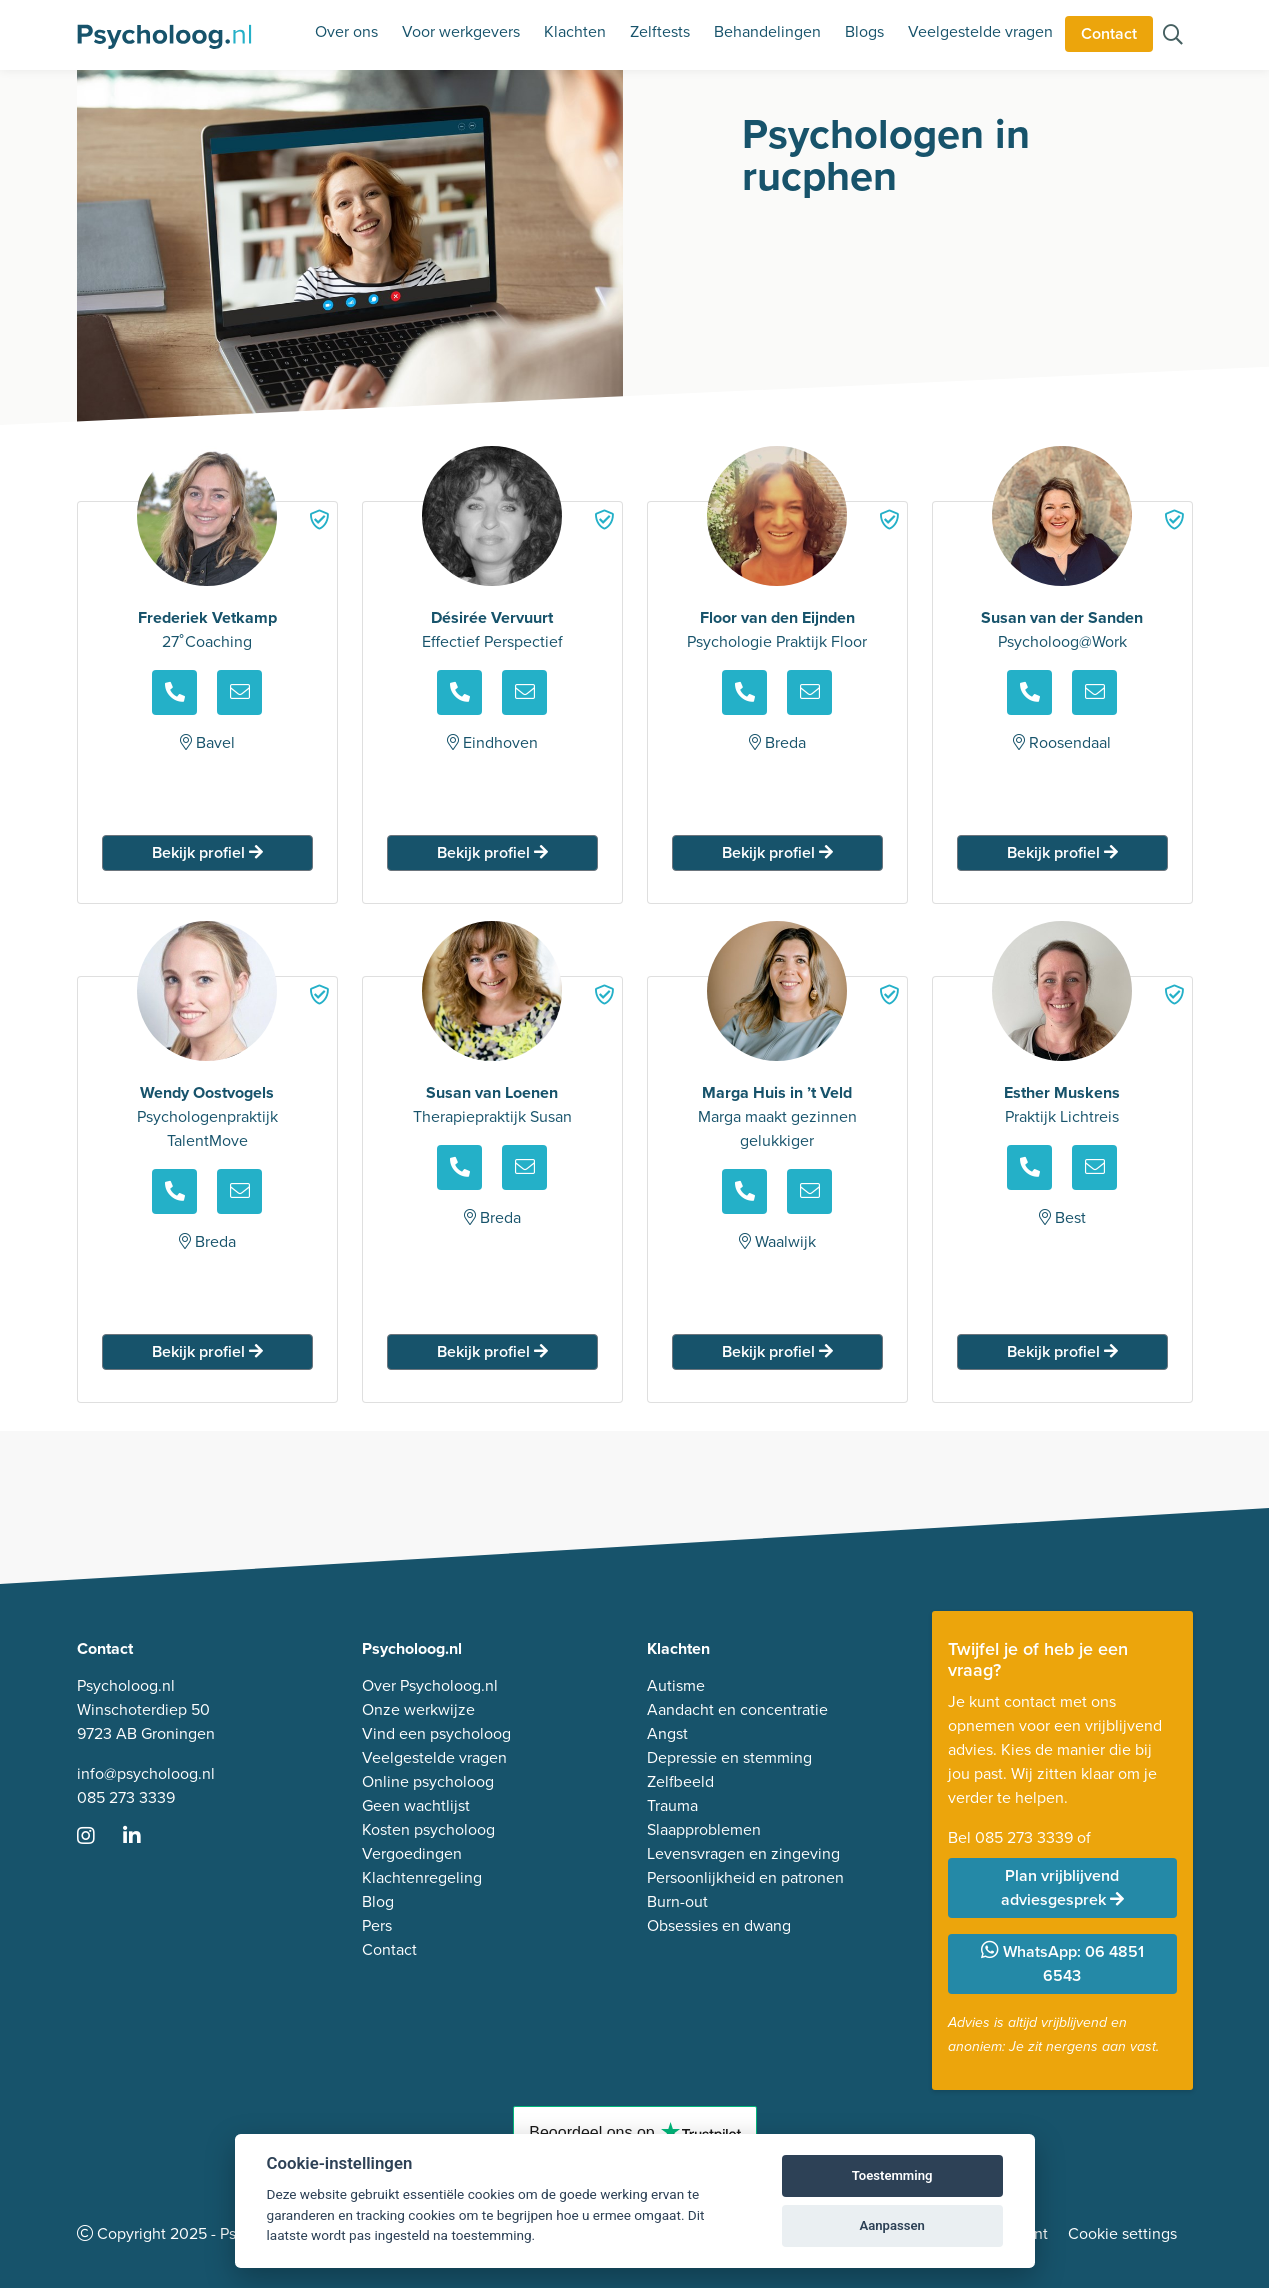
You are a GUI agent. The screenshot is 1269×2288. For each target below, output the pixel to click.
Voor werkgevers (461, 31)
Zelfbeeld (680, 1781)
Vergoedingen (412, 1853)
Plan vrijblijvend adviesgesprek (1062, 1887)
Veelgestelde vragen (980, 31)
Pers (377, 1925)
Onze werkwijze (418, 1709)
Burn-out (677, 1901)
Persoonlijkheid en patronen (745, 1877)
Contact (1109, 33)
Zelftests (660, 31)
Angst (667, 1733)
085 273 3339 (126, 1797)
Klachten (575, 31)
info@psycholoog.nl (146, 1773)
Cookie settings (1122, 2233)
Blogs (864, 31)
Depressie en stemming (729, 1757)
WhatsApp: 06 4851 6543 (1062, 1963)
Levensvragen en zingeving (743, 1853)
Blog (378, 1901)
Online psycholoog (428, 1781)
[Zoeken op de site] (1173, 36)
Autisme (676, 1685)
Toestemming (892, 2175)
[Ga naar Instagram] (98, 1837)
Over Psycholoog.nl (430, 1685)
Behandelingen (767, 31)
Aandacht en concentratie (737, 1709)
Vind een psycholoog (436, 1733)
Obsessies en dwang (719, 1925)
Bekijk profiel (207, 852)
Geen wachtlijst (416, 1805)
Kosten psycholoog (428, 1829)
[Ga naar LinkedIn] (144, 1837)
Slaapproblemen (704, 1829)
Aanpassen (891, 2225)
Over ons (346, 31)
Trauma (672, 1805)
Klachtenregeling (422, 1877)
